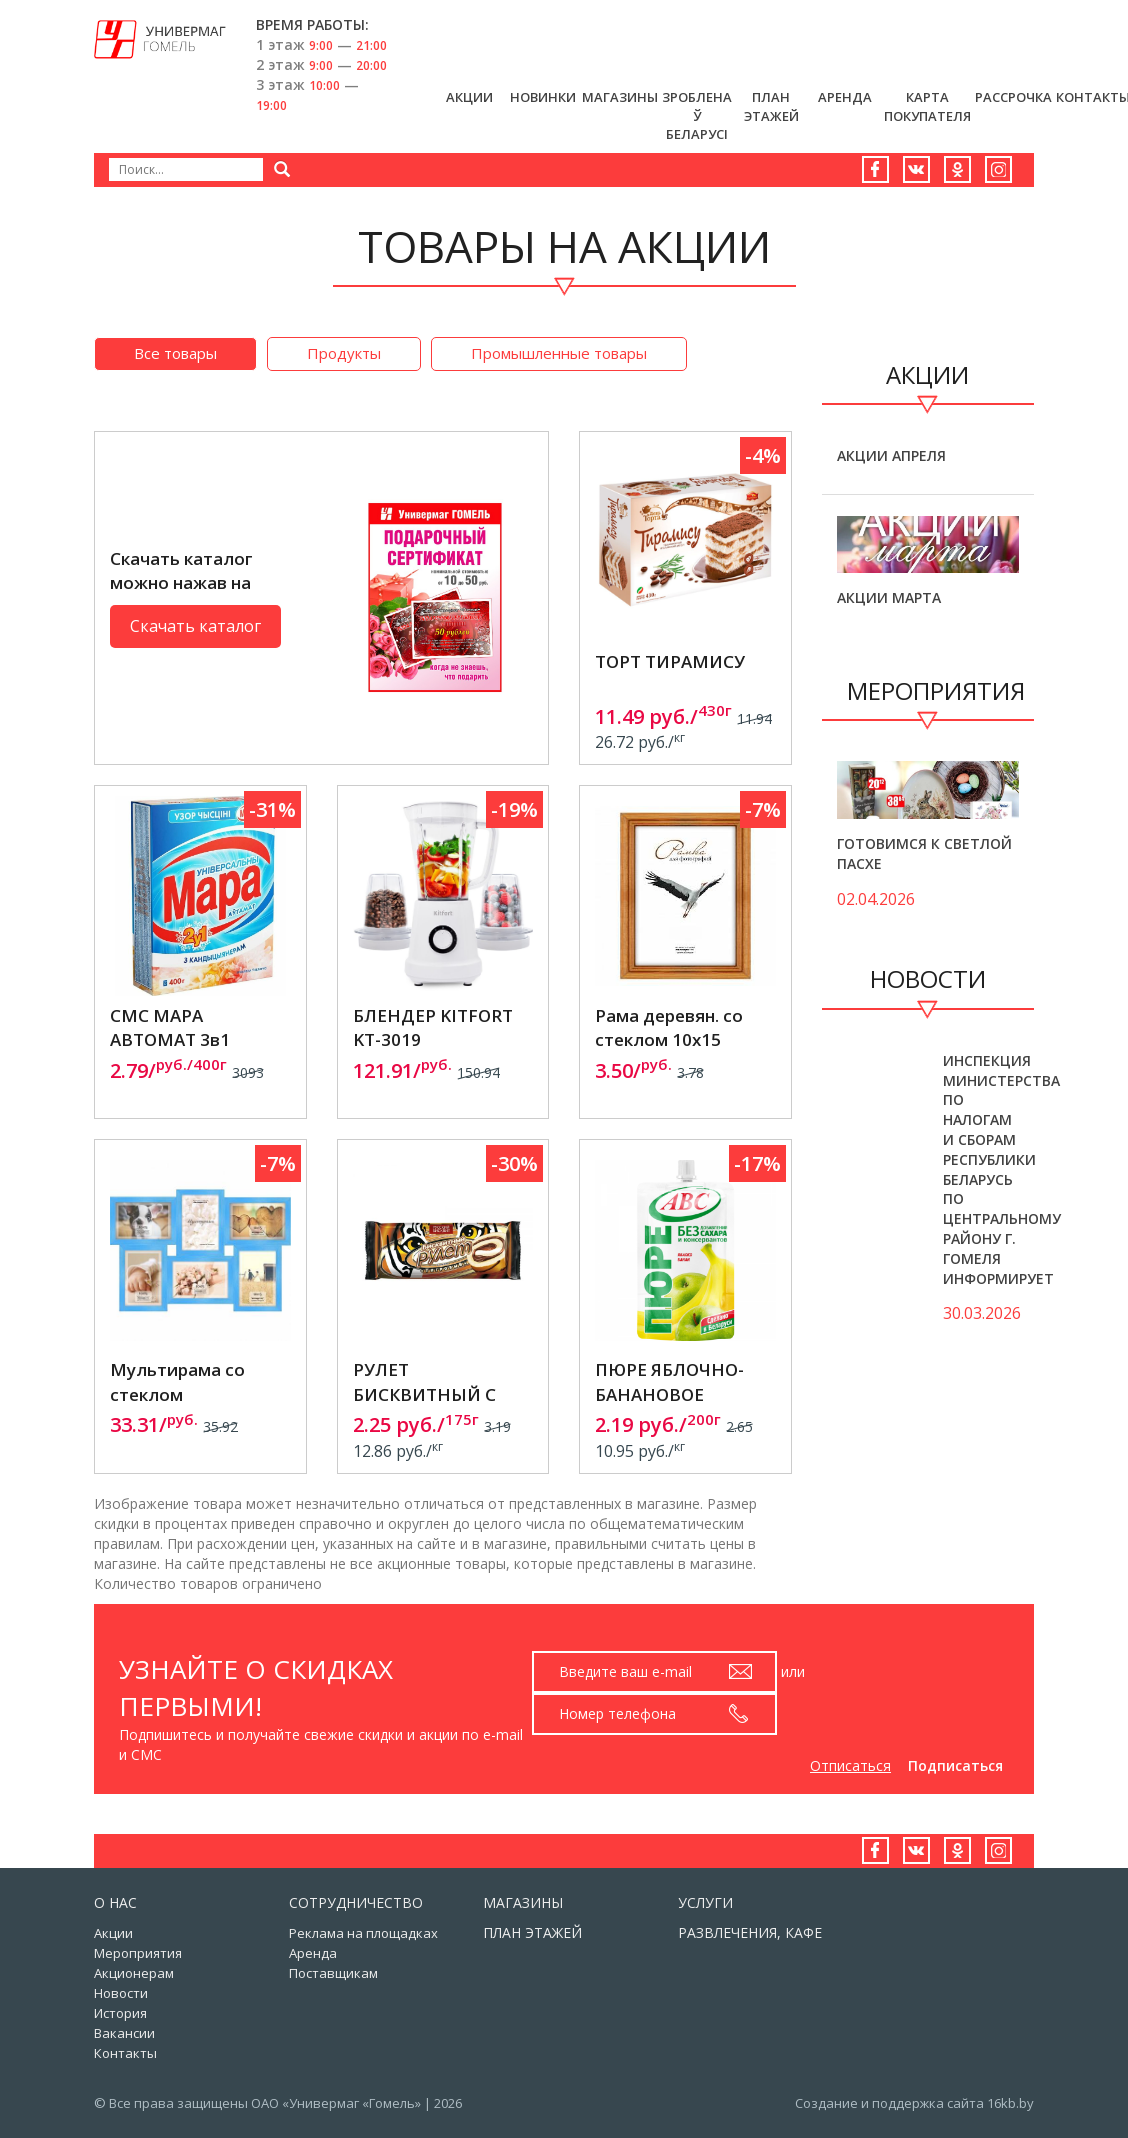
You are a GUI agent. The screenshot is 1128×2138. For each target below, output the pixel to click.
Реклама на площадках (363, 1933)
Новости (121, 1993)
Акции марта (889, 597)
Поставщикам (333, 1973)
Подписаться (955, 1765)
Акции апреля (891, 455)
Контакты (125, 2053)
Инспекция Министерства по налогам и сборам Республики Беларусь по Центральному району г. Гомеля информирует (1002, 1169)
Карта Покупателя (927, 106)
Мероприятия (138, 1953)
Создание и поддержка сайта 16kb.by (914, 2103)
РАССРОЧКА (1013, 97)
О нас (115, 1902)
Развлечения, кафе (750, 1932)
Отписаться (850, 1765)
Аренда (845, 97)
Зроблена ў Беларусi (697, 115)
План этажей (771, 106)
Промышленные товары (559, 353)
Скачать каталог (195, 626)
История (120, 2013)
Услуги (705, 1902)
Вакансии (124, 2033)
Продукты (344, 353)
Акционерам (134, 1973)
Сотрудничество (356, 1902)
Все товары (175, 353)
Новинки (543, 97)
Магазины (620, 97)
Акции (469, 97)
